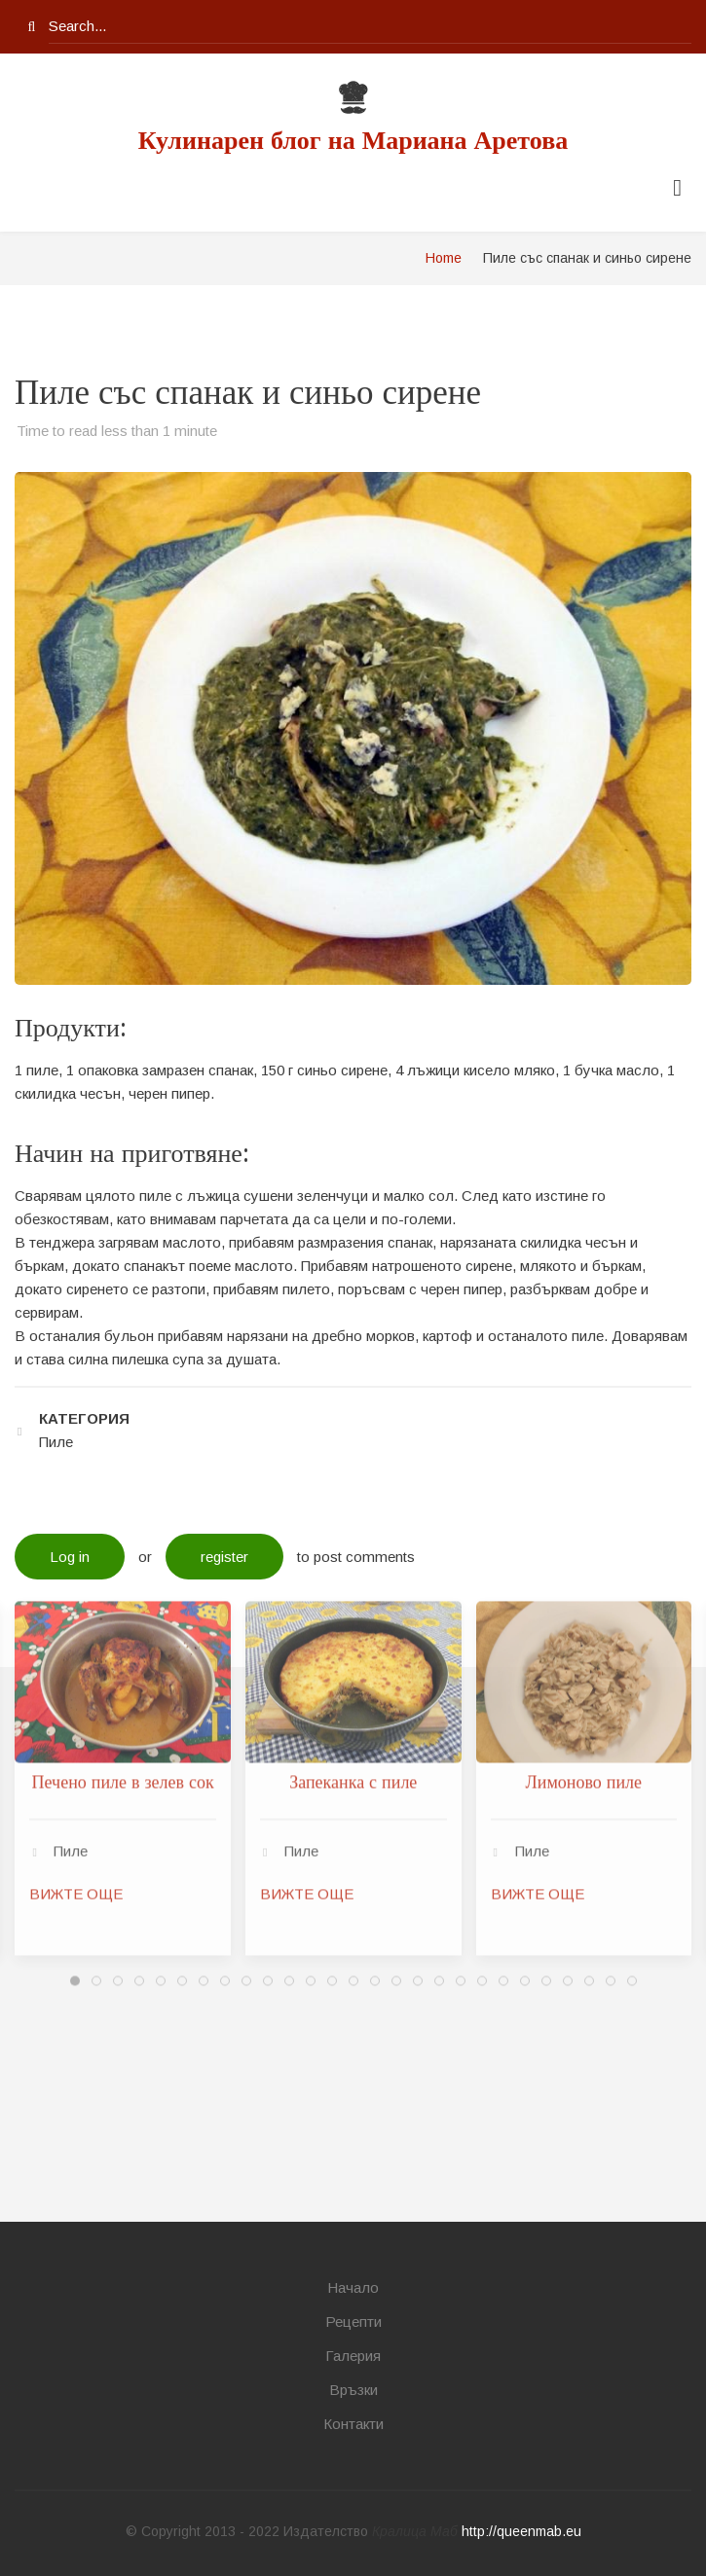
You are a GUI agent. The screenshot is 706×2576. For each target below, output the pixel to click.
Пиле (71, 1493)
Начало (353, 2287)
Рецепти (353, 2321)
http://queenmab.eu (521, 2531)
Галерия (353, 2355)
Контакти (353, 2423)
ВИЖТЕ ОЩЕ (76, 1536)
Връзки (353, 2389)
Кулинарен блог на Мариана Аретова (353, 141)
